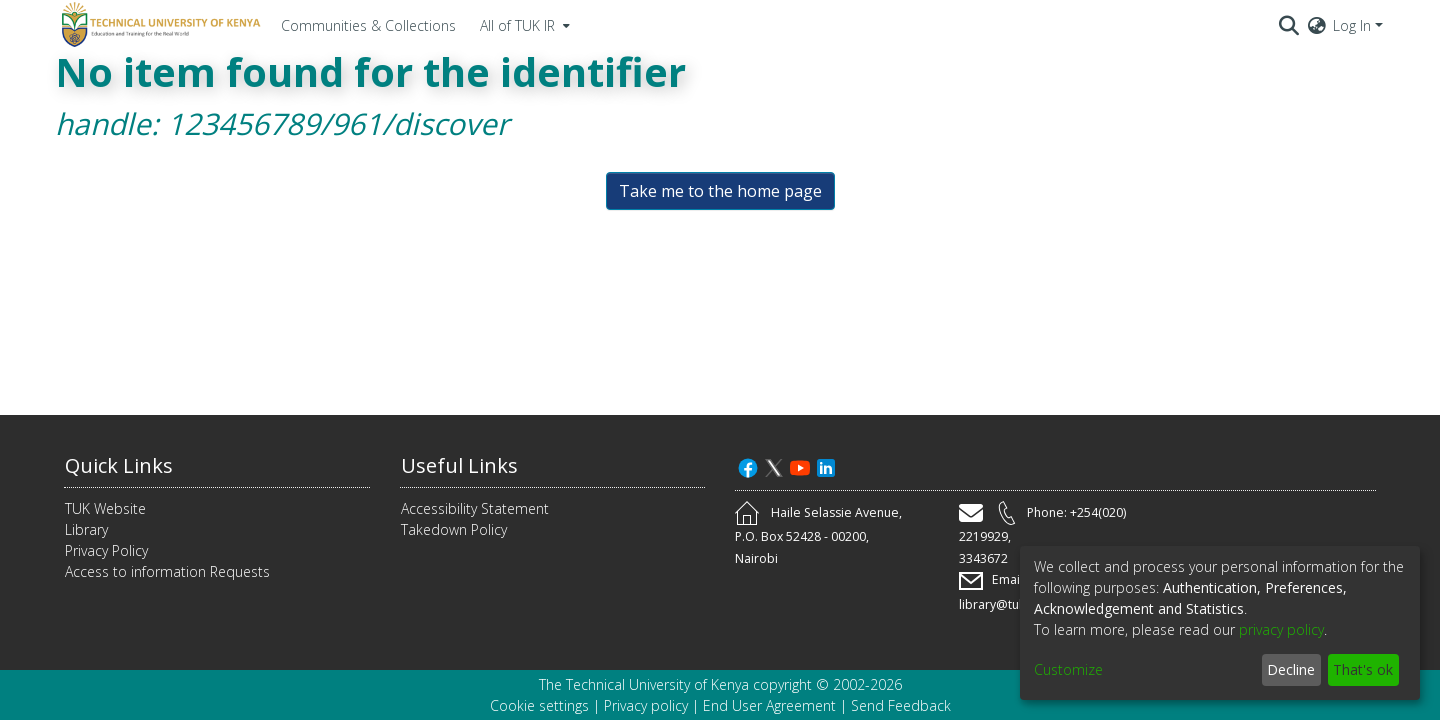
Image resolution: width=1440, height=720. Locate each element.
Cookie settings (539, 705)
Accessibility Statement (475, 508)
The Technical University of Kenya (644, 684)
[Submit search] (1289, 25)
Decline (1291, 669)
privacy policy (1281, 629)
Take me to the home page (720, 191)
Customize (1068, 669)
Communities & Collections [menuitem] (368, 25)
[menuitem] (523, 25)
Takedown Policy (454, 529)
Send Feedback (901, 705)
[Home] (158, 25)
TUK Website (105, 508)
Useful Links (459, 465)
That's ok (1363, 669)
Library (86, 529)
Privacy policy (646, 705)
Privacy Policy (106, 550)
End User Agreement (769, 705)
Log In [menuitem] (1352, 25)
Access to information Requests (167, 571)
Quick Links (119, 465)
